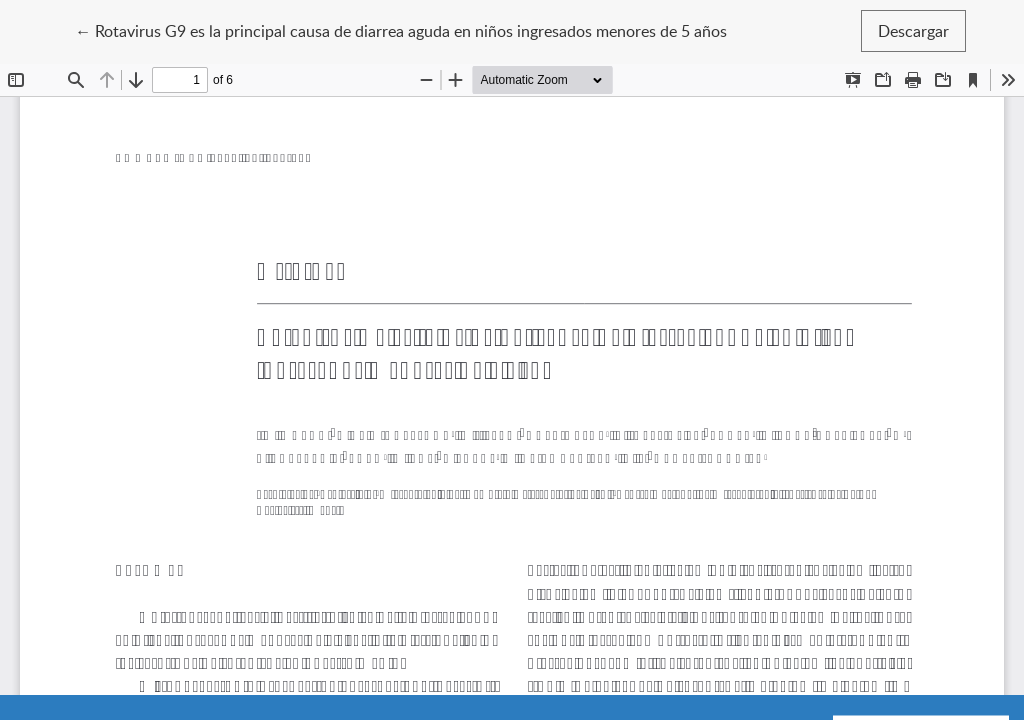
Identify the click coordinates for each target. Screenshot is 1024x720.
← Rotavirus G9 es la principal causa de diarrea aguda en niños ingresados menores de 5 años (401, 30)
